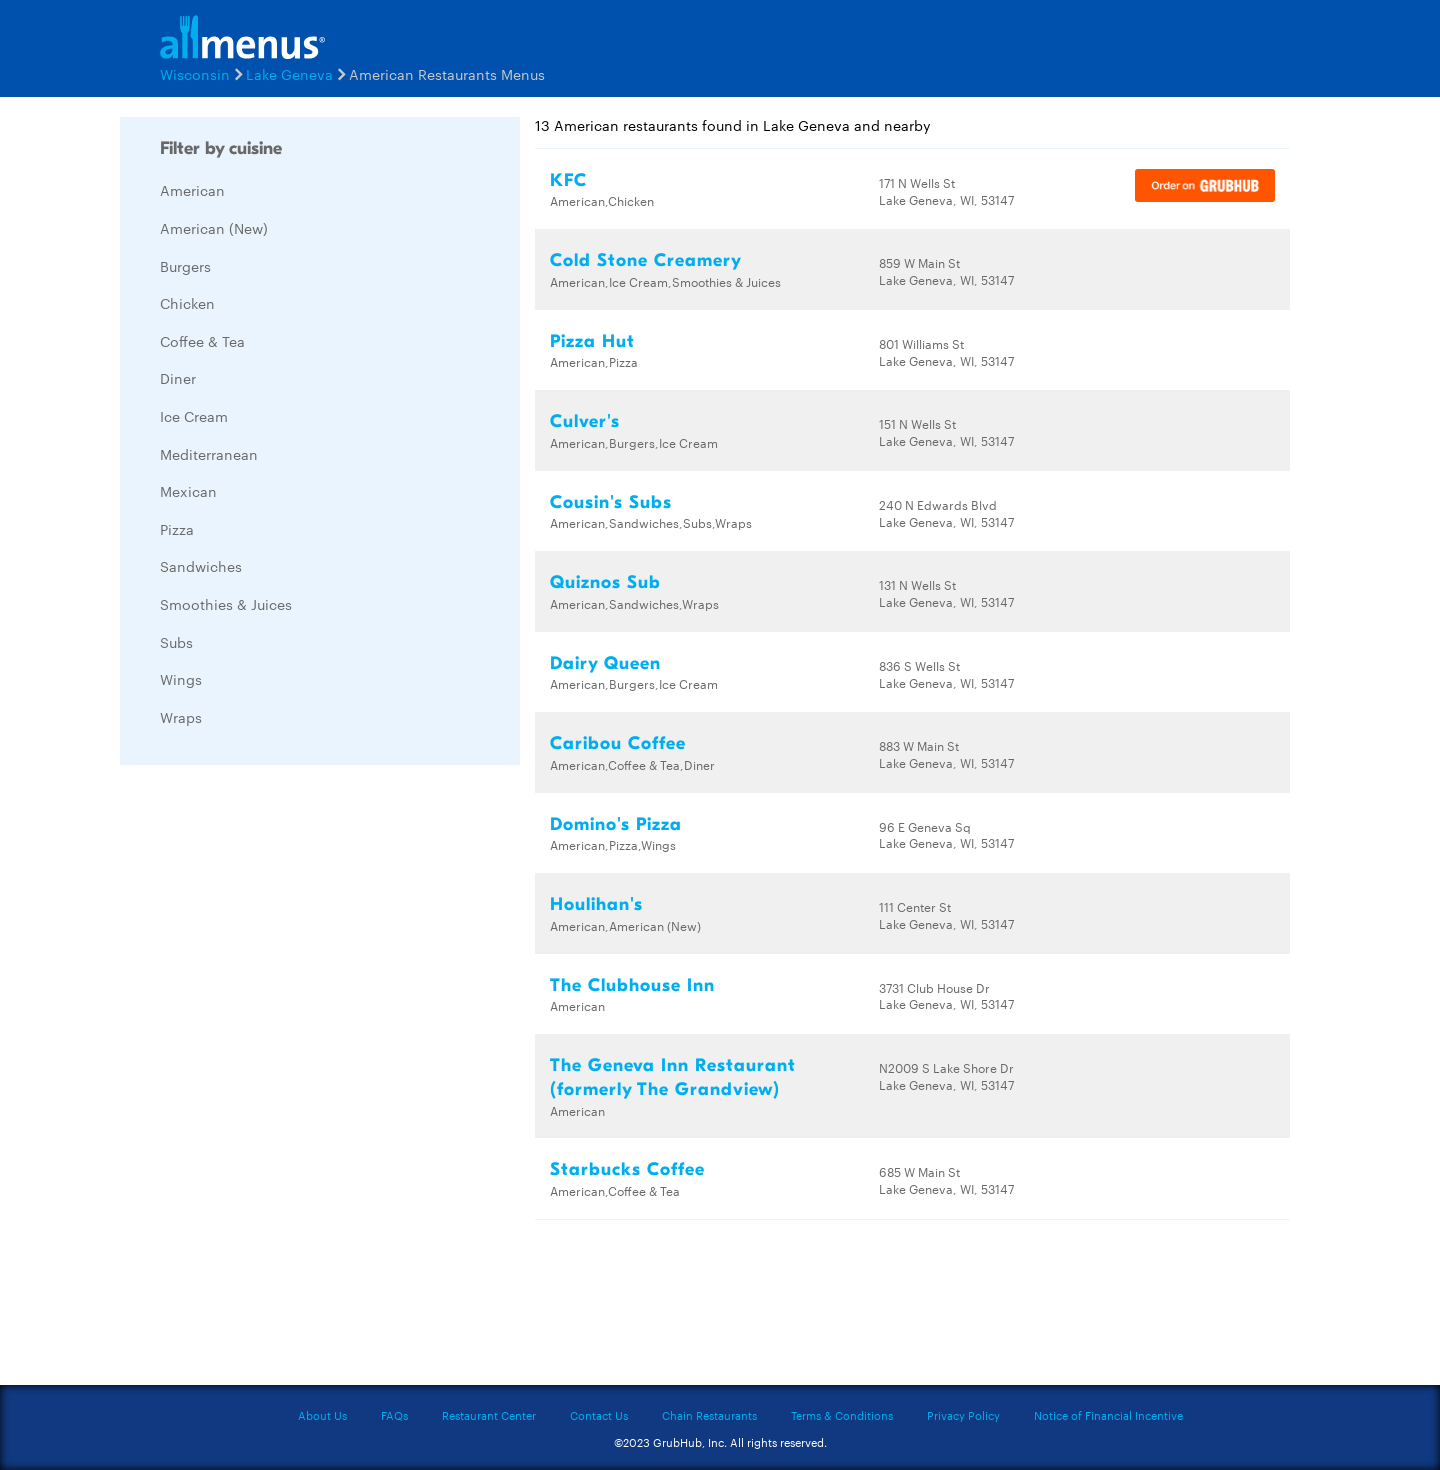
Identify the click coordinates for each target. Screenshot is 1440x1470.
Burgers (185, 266)
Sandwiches (201, 566)
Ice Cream (194, 416)
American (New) (214, 228)
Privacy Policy (963, 1415)
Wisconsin (195, 74)
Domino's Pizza (616, 824)
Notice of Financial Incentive (1108, 1415)
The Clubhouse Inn (632, 985)
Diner (178, 378)
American (192, 190)
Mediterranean (209, 454)
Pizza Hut (592, 341)
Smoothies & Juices (226, 604)
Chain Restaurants (709, 1415)
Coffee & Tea (202, 341)
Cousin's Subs (611, 502)
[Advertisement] (270, 1080)
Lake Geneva (289, 74)
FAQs (394, 1415)
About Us (322, 1415)
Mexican (188, 491)
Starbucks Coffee (627, 1169)
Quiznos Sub (605, 582)
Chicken (187, 303)
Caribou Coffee (618, 743)
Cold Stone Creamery (646, 260)
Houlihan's (596, 904)
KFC (568, 180)
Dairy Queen (605, 663)
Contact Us (599, 1415)
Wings (181, 679)
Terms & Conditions (842, 1415)
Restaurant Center (489, 1415)
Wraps (181, 717)
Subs (176, 642)
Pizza (177, 529)
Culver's (585, 421)
